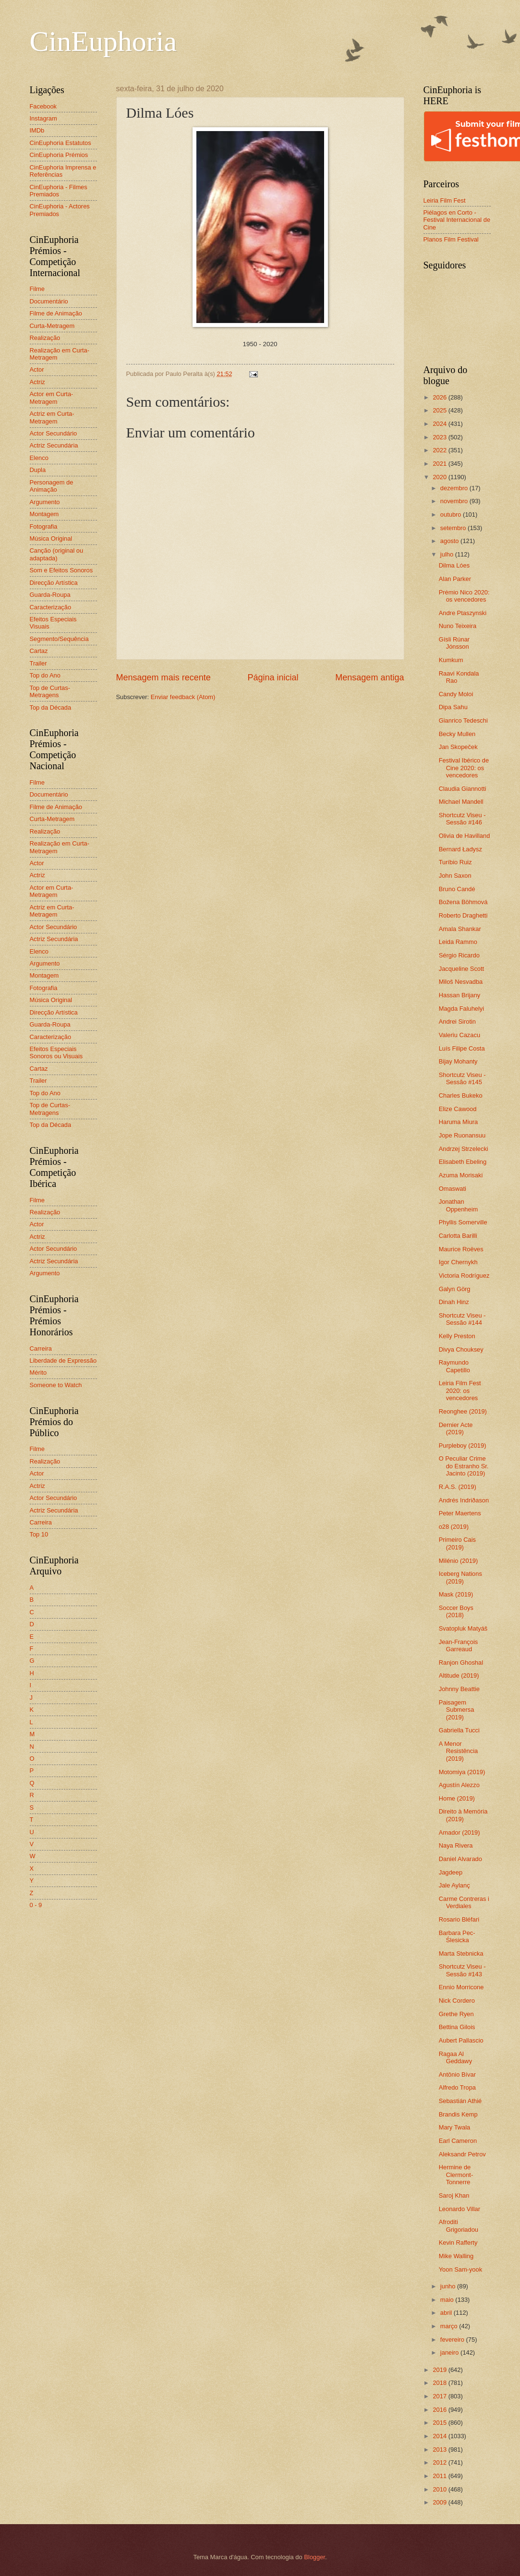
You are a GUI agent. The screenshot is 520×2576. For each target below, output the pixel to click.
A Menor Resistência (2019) (458, 1751)
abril (447, 2312)
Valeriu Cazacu (459, 1035)
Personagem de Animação (51, 486)
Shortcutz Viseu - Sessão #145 (462, 1078)
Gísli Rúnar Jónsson (454, 643)
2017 (440, 2396)
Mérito (38, 1372)
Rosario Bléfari (459, 1919)
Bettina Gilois (457, 2027)
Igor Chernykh (458, 1262)
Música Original (51, 538)
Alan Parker (455, 578)
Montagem (44, 514)
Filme (37, 288)
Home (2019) (457, 1798)
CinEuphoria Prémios (59, 154)
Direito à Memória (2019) (463, 1815)
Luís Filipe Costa (462, 1048)
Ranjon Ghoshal (461, 1662)
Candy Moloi (456, 694)
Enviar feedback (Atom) (183, 697)
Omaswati (452, 1188)
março (449, 2326)
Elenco (39, 457)
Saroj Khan (454, 2195)
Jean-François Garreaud (458, 1645)
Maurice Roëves (461, 1249)
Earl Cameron (458, 2140)
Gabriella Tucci (459, 1730)
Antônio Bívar (457, 2074)
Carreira (41, 1348)
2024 (440, 423)
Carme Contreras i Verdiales (464, 1902)
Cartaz (39, 650)
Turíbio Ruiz (455, 862)
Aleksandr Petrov (462, 2154)
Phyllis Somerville (463, 1222)
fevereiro (453, 2339)
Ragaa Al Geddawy (455, 2057)
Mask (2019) (456, 1594)
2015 (440, 2422)
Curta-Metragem (52, 325)
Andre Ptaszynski (462, 613)
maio (447, 2299)
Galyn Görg (455, 1289)
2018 (440, 2382)
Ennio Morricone (461, 1987)
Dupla (38, 469)
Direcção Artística (54, 582)
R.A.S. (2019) (457, 1486)
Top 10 (39, 1534)
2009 (440, 2502)
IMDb (37, 130)
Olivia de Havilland (464, 835)
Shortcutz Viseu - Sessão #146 (462, 818)
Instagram (43, 118)
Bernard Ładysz (460, 849)
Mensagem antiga (369, 677)
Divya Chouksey (461, 1349)
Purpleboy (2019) (462, 1445)
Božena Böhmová (463, 902)
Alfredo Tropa (457, 2087)
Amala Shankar (460, 928)
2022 (440, 450)
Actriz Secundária (54, 445)
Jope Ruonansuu (462, 1135)
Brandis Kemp (458, 2114)
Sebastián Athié (460, 2100)
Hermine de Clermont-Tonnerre (456, 2175)
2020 (440, 477)
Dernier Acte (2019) (456, 1428)
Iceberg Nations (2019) (460, 1577)
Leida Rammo (458, 941)
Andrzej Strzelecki (463, 1148)
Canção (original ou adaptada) (57, 554)
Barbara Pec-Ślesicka (457, 1936)
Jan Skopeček (458, 746)
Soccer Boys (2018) (456, 1611)
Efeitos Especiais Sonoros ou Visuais (56, 1052)
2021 (440, 463)
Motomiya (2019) (462, 1772)
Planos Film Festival (451, 239)
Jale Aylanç (454, 1885)
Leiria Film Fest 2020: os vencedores (460, 1390)
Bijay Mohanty (458, 1061)
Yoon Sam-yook (460, 2269)
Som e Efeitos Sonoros (61, 570)
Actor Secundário (53, 433)
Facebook (43, 106)
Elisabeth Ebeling (463, 1161)
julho (447, 554)
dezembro (455, 488)
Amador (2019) (459, 1832)
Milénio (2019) (458, 1560)
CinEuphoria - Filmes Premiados (58, 190)
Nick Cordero (457, 2000)
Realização (45, 337)
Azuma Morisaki (461, 1175)
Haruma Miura (458, 1121)
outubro (451, 514)
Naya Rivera (456, 1845)
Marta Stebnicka (461, 1953)
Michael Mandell (461, 801)
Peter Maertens (460, 1513)
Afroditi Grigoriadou (458, 2225)
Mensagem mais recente (163, 677)
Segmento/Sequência (59, 638)
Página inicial (272, 677)
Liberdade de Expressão (63, 1360)
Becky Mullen (457, 734)
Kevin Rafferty (458, 2242)
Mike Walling (456, 2256)
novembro (455, 501)
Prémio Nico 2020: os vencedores (464, 596)
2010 (440, 2489)
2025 (440, 410)
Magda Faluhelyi (461, 1008)
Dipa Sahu (453, 707)
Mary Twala (455, 2127)
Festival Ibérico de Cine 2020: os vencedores (464, 768)
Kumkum (451, 660)
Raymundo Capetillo (454, 1366)
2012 (440, 2462)
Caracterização (51, 607)
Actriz (37, 382)
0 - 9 (36, 1905)
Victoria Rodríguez (464, 1275)
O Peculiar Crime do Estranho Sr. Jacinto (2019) (464, 1466)
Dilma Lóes (454, 565)
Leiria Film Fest (444, 200)
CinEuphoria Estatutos (60, 142)
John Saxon (455, 875)
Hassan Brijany (460, 995)
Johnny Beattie (459, 1689)
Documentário (49, 301)
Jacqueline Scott (461, 968)
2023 (440, 437)
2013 (440, 2449)
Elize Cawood (458, 1109)
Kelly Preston (457, 1336)
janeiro (450, 2352)
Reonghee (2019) (463, 1411)
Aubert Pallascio (461, 2040)
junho (448, 2286)
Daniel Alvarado (460, 1858)
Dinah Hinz (454, 1302)
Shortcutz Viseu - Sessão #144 (462, 1319)
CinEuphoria (103, 41)
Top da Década (51, 707)
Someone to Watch (56, 1385)
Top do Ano (45, 675)
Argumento (45, 502)
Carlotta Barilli (458, 1235)
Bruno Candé (457, 889)
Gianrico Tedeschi (463, 720)
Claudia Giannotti (462, 788)
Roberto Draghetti (463, 915)
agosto (450, 540)
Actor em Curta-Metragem (51, 397)
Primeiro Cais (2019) (457, 1543)
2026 (440, 397)
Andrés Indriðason (464, 1500)
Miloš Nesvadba (461, 981)
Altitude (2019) (459, 1675)
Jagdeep (450, 1872)
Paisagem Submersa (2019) (456, 1710)
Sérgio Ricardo (459, 955)
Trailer (38, 663)
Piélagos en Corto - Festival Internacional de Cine (457, 220)
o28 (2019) (454, 1526)
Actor (37, 369)
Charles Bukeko (461, 1095)
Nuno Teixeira (458, 625)
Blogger (314, 2557)
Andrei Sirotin (457, 1021)
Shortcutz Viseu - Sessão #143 (462, 1970)
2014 (440, 2436)
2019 (440, 2369)
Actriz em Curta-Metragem (52, 417)
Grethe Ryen (456, 2014)
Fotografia (44, 526)
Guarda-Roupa (50, 594)
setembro (454, 528)
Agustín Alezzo (459, 1785)
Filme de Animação (56, 313)
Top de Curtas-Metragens (50, 691)
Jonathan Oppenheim (458, 1205)
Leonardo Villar (459, 2209)
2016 (440, 2409)
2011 (440, 2475)
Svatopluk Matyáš (463, 1628)
